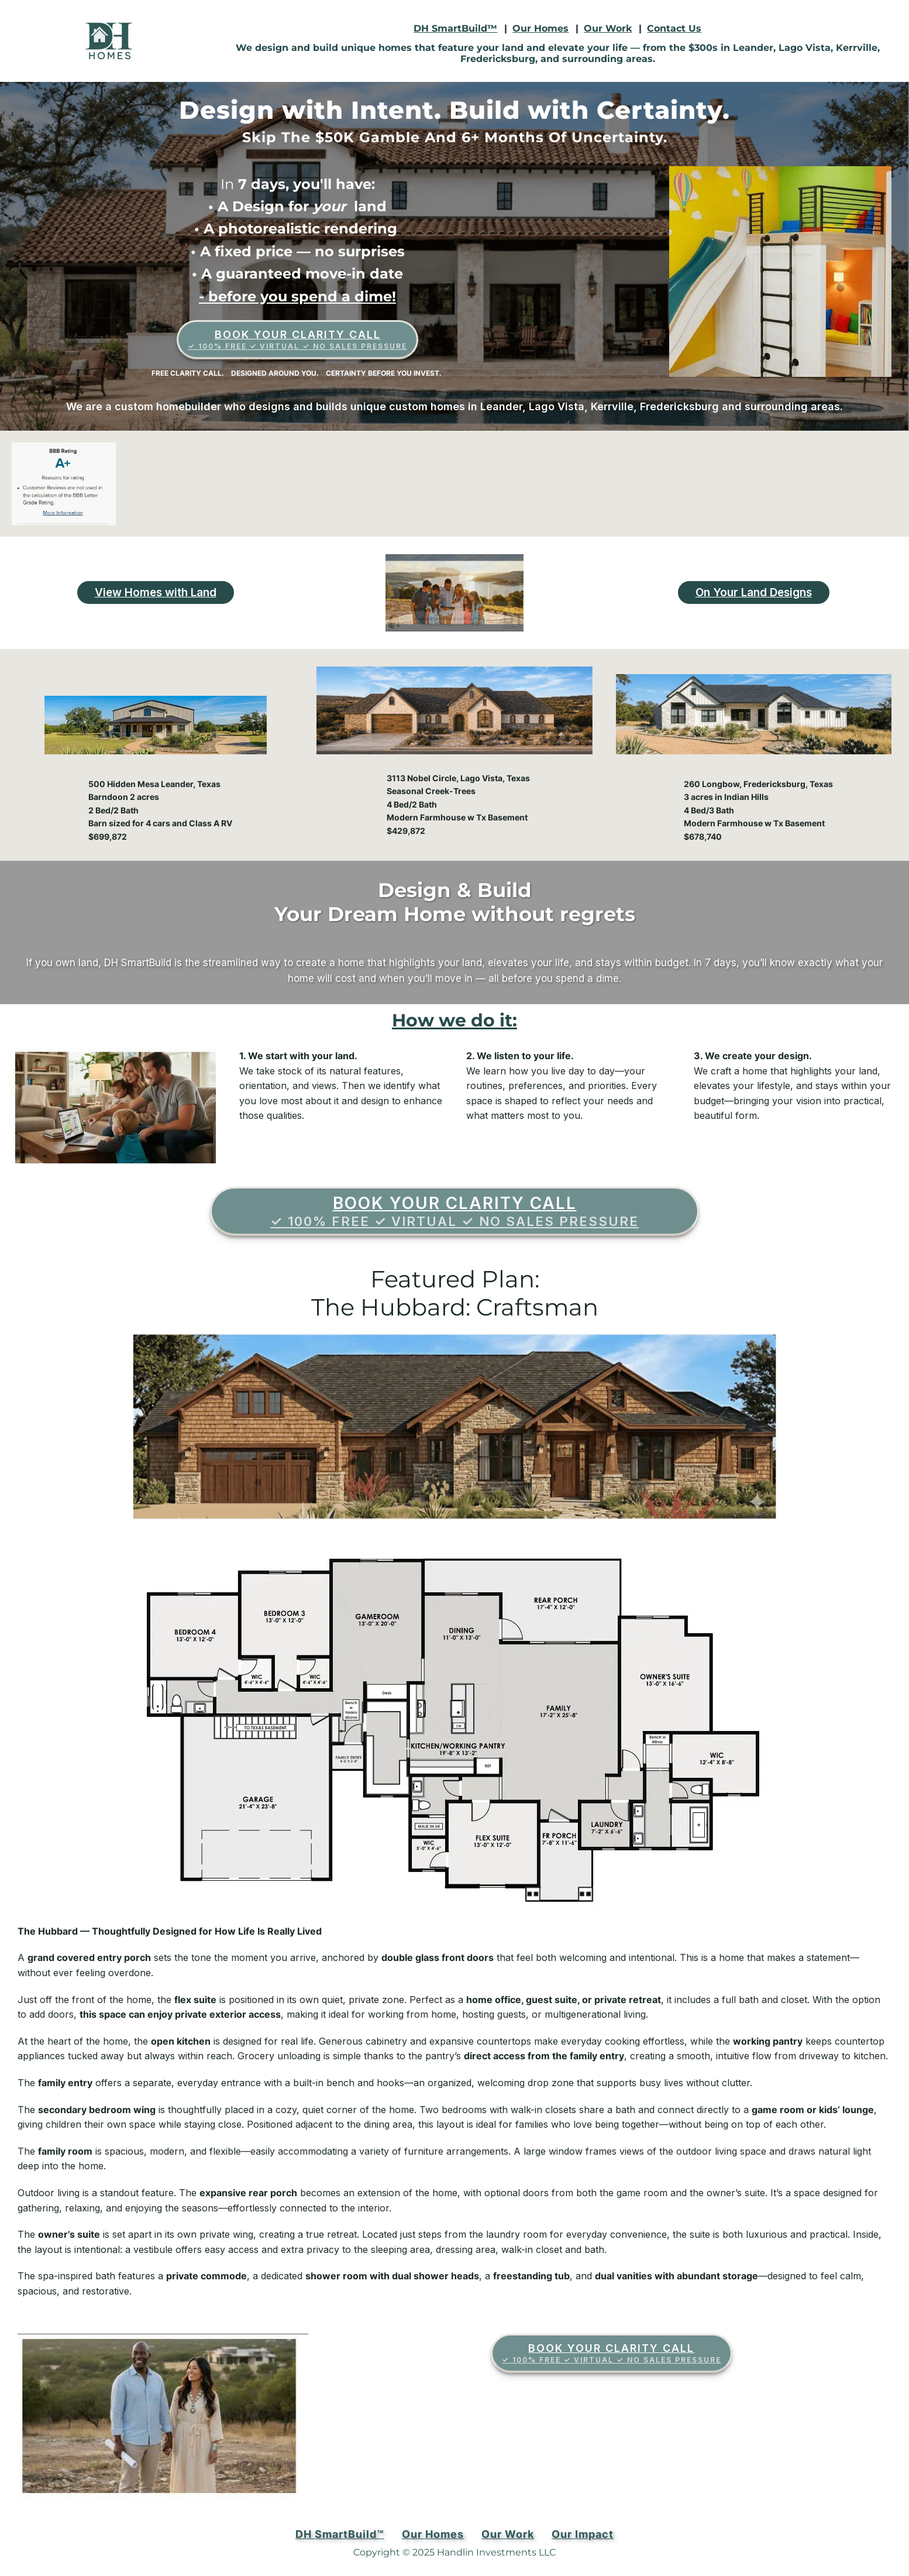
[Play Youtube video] (454, 593)
